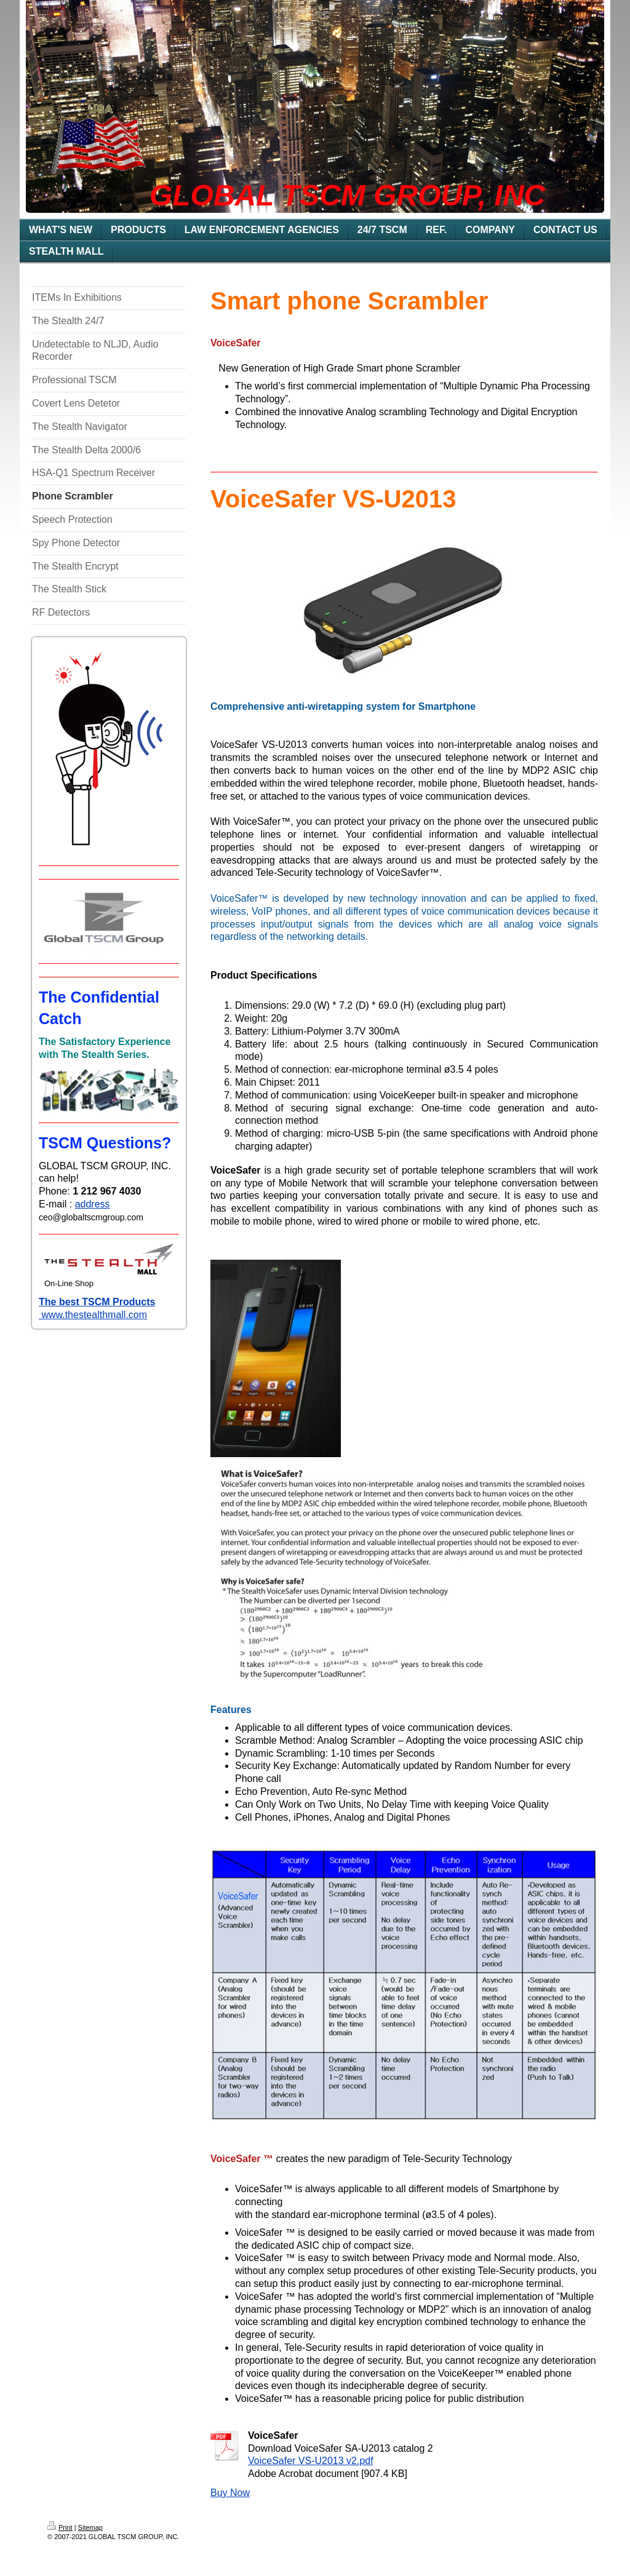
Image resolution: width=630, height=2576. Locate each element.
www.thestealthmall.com (93, 1315)
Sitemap (90, 2527)
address (92, 1204)
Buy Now (230, 2492)
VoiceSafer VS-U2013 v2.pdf (310, 2460)
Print (60, 2527)
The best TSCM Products (97, 1302)
